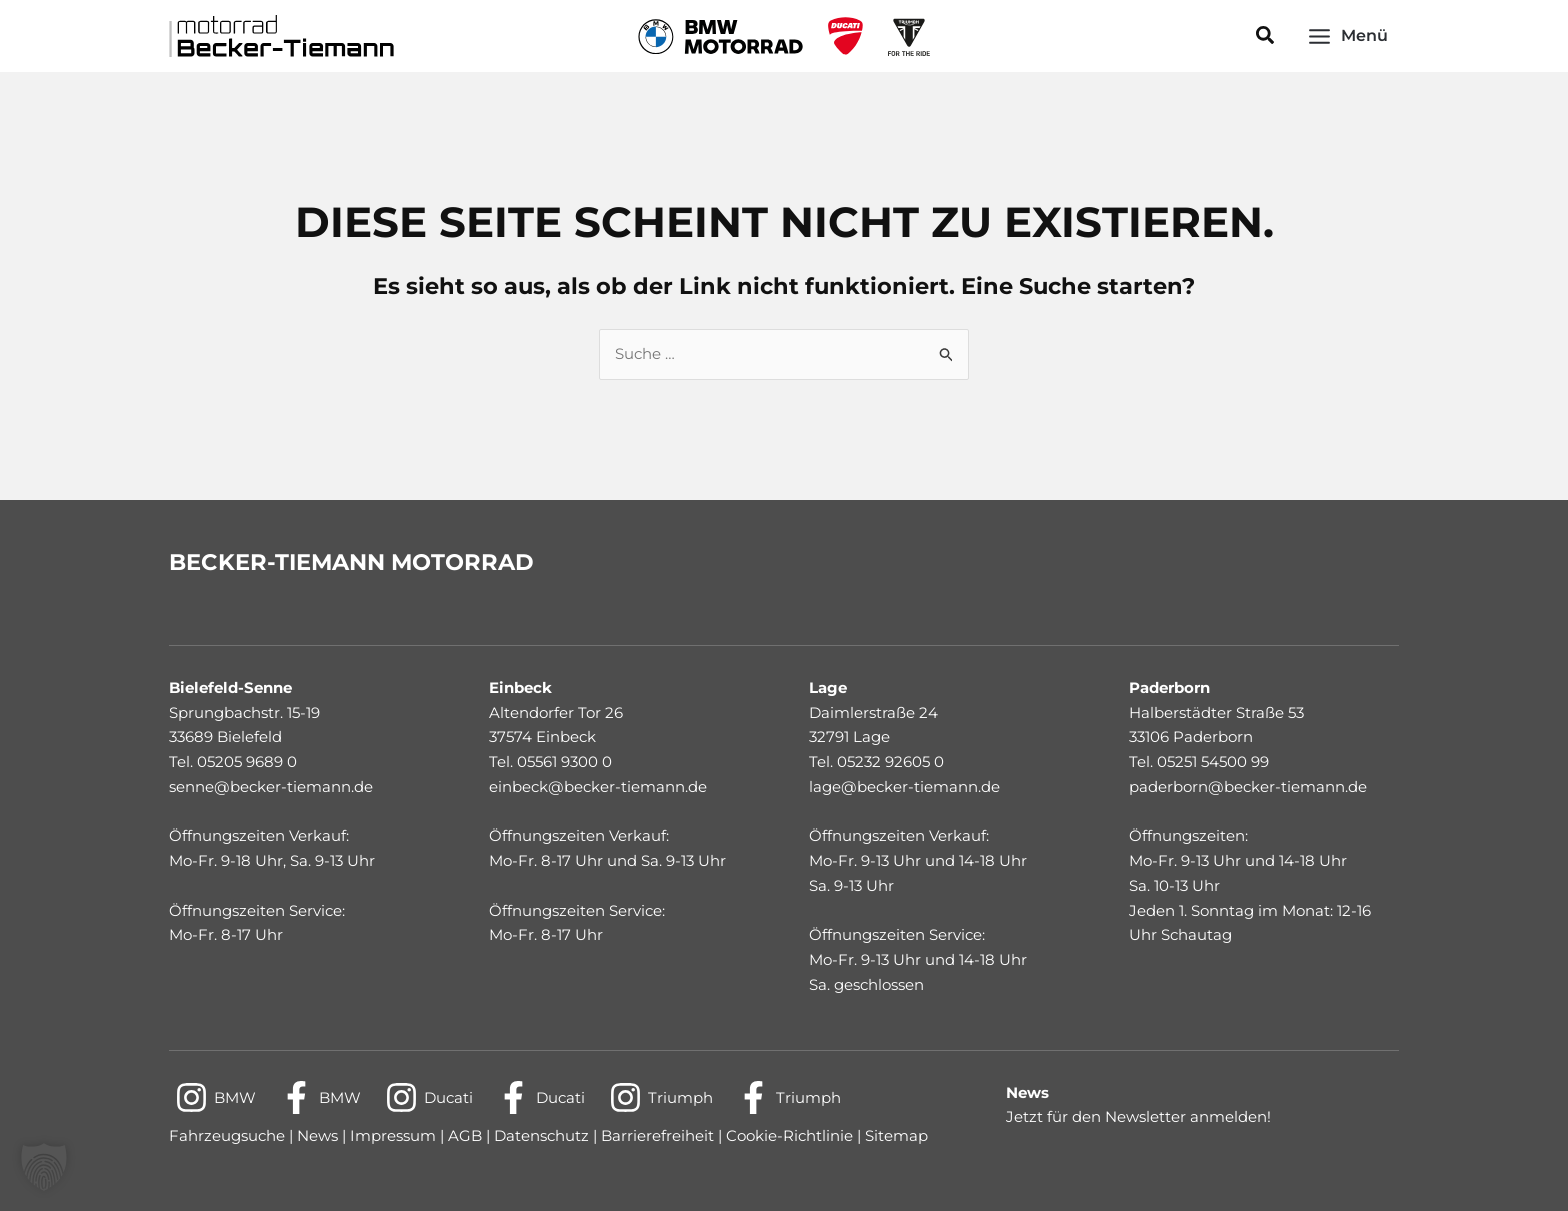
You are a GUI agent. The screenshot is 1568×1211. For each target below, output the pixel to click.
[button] (1266, 36)
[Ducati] (429, 1097)
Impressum (393, 1135)
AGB (463, 1135)
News (317, 1135)
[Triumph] (661, 1097)
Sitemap (896, 1135)
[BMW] (215, 1097)
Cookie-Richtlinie (789, 1135)
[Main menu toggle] (1348, 35)
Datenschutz (543, 1135)
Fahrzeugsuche (227, 1135)
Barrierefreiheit (659, 1135)
